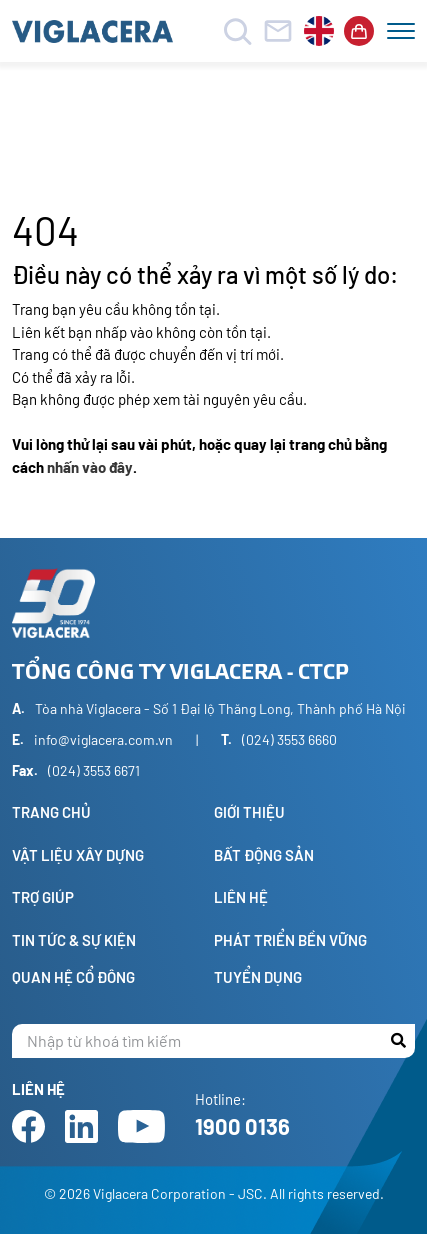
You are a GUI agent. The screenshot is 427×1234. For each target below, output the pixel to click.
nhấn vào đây (90, 467)
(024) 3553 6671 (94, 770)
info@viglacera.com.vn (103, 739)
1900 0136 (242, 1126)
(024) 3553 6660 (289, 739)
